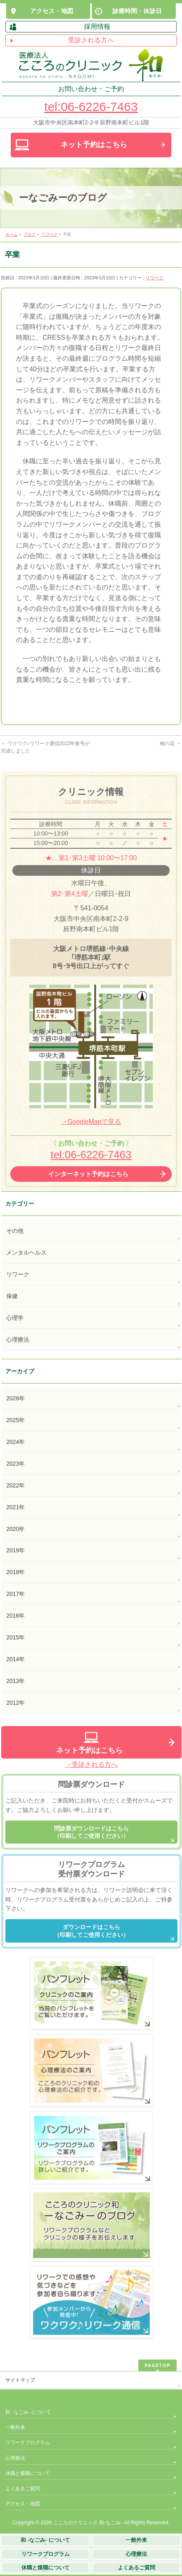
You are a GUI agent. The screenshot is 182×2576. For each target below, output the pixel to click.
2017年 (15, 1594)
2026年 (15, 1398)
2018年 (15, 1572)
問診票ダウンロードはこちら (91, 1832)
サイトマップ (20, 2380)
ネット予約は (94, 144)
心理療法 (17, 1339)
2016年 (15, 1615)
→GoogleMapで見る (91, 1121)
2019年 (15, 1550)
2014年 (15, 1659)
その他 (14, 1230)
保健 (12, 1296)
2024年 (15, 1442)
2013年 (15, 1681)
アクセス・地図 (22, 2504)
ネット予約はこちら (89, 1750)
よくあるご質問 (22, 2488)
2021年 (15, 1507)
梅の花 (170, 743)
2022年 (15, 1485)
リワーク (154, 277)
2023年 (15, 1463)
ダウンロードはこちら (91, 1931)
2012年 (15, 1702)
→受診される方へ (91, 1764)
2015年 (15, 1637)
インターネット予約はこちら (88, 1173)
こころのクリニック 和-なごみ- (87, 2522)
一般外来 (15, 2427)
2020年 (15, 1529)
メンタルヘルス (26, 1252)
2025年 (15, 1420)
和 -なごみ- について (28, 2412)
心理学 (14, 1317)
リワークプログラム (27, 2442)
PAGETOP (157, 2365)
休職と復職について (27, 2473)
